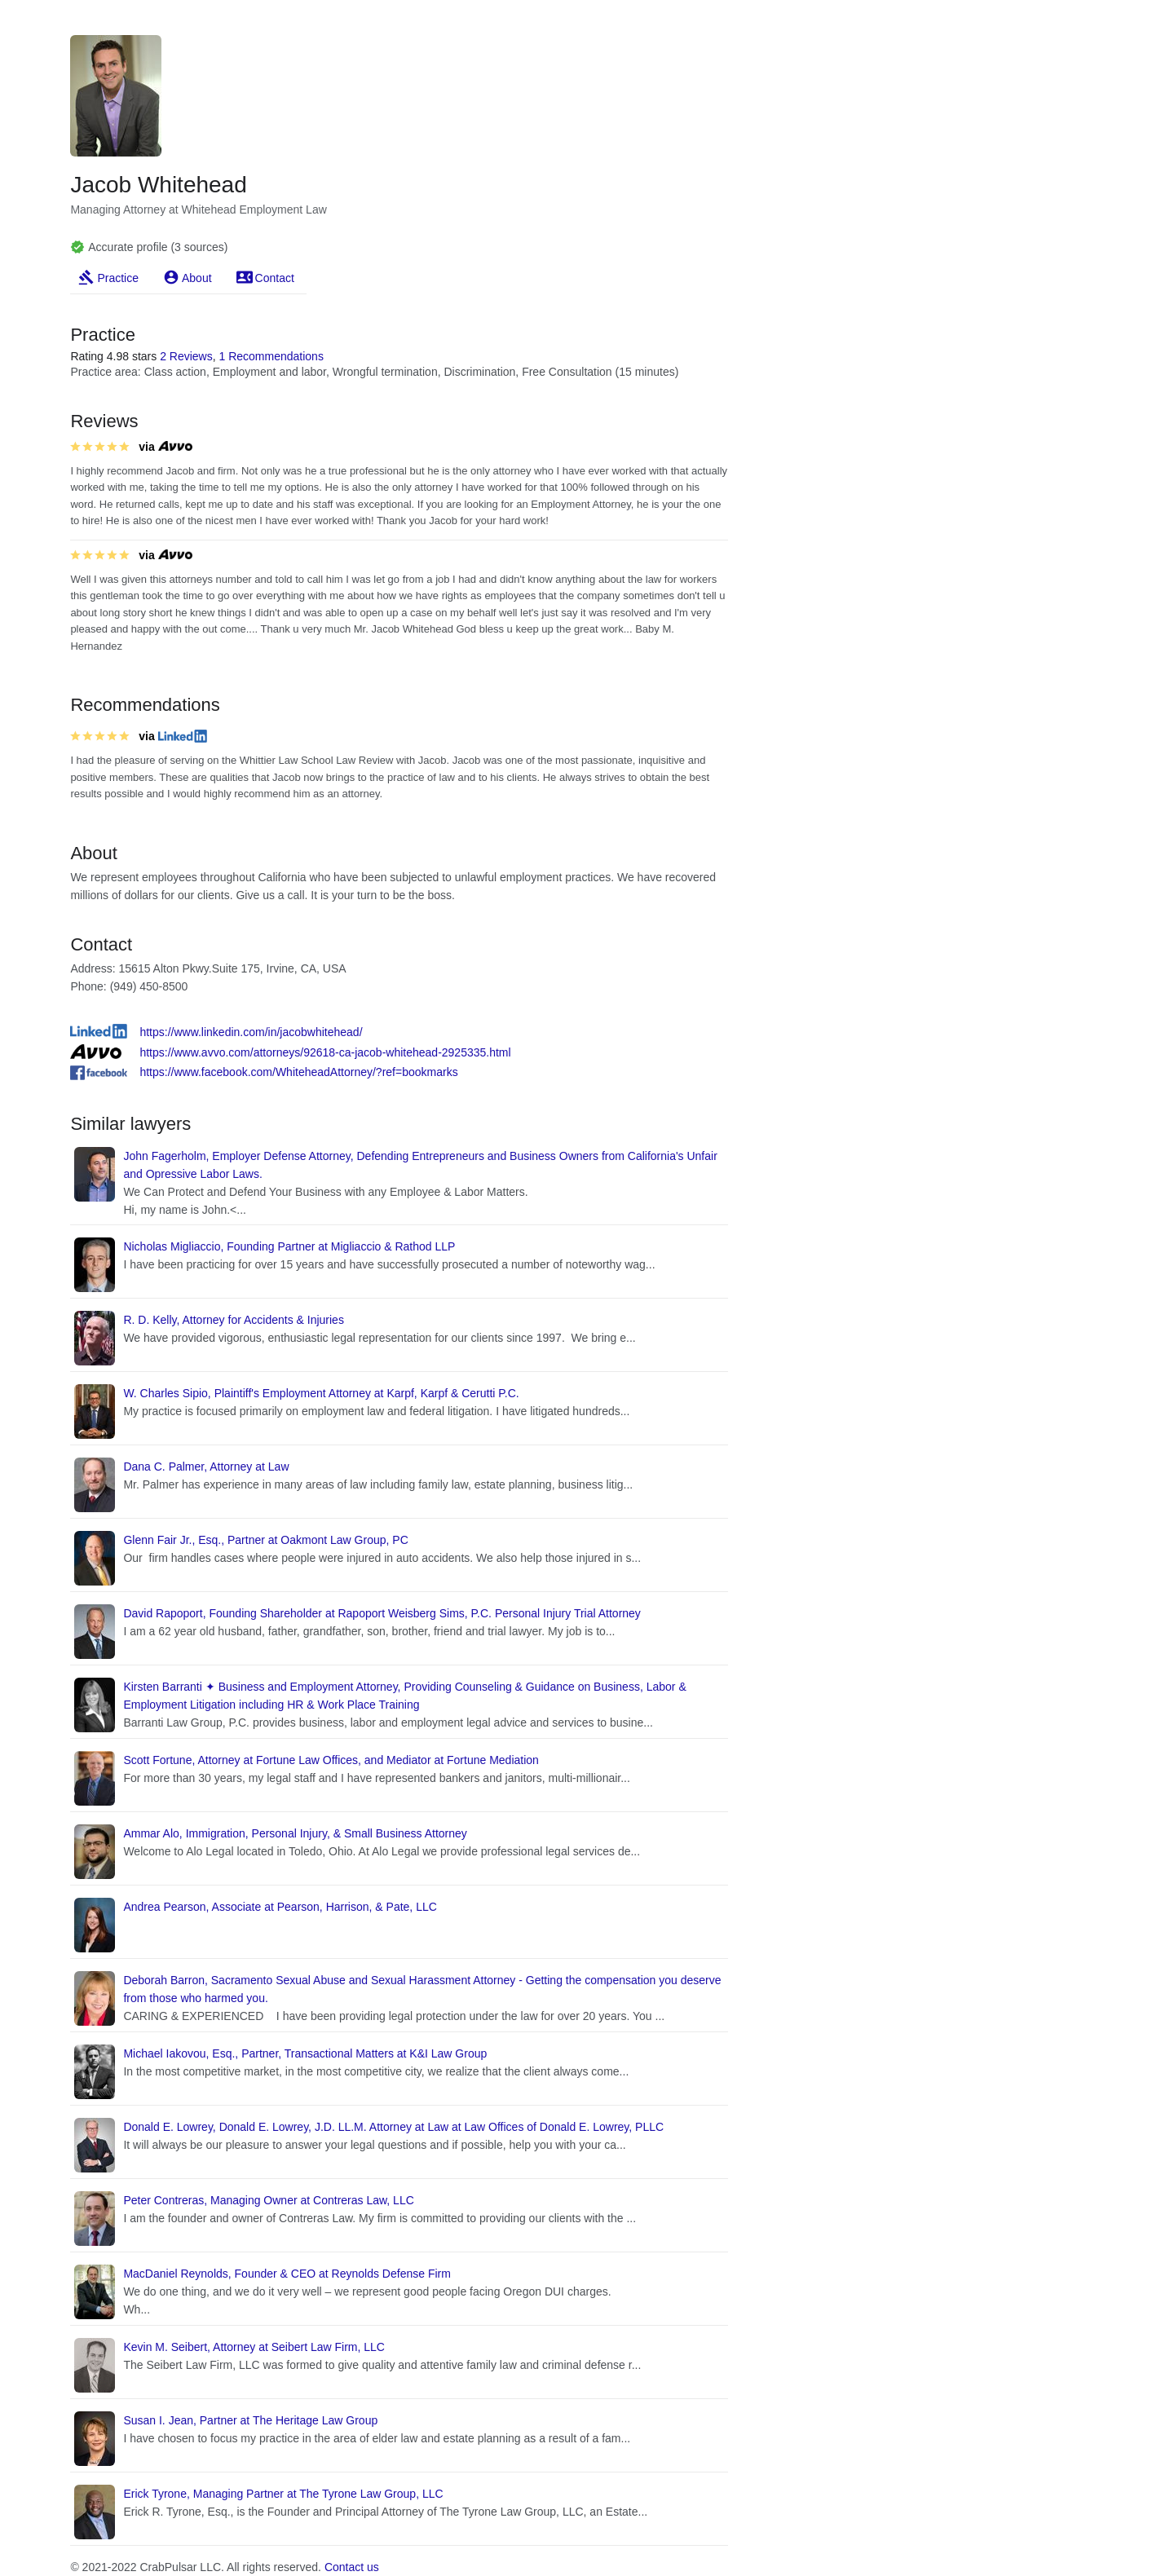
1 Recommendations (271, 356)
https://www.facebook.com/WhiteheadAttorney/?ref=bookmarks (298, 1071)
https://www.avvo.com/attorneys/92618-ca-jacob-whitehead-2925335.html (324, 1052)
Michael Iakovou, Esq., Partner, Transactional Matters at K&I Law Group (305, 2053)
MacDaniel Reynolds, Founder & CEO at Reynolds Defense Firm (287, 2273)
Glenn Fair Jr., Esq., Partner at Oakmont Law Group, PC (265, 1539)
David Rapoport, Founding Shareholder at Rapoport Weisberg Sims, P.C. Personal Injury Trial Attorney (381, 1613)
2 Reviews (186, 356)
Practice (118, 278)
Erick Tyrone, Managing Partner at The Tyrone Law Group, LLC (283, 2493)
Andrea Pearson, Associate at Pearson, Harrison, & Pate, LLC (279, 1906)
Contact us (351, 2567)
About (197, 278)
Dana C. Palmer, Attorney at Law (206, 1466)
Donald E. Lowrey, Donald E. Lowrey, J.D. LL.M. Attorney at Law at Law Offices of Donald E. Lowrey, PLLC (393, 2126)
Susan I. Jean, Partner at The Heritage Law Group (250, 2420)
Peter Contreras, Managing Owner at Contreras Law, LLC (268, 2200)
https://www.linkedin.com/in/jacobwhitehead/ (250, 1032)
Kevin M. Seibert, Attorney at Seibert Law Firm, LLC (254, 2346)
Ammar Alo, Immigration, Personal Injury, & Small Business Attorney (294, 1833)
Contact (274, 278)
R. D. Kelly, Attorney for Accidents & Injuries (233, 1319)
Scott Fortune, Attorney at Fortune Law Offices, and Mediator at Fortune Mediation (330, 1760)
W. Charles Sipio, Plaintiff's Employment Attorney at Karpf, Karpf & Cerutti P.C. (321, 1393)
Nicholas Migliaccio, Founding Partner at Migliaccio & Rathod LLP (289, 1246)
